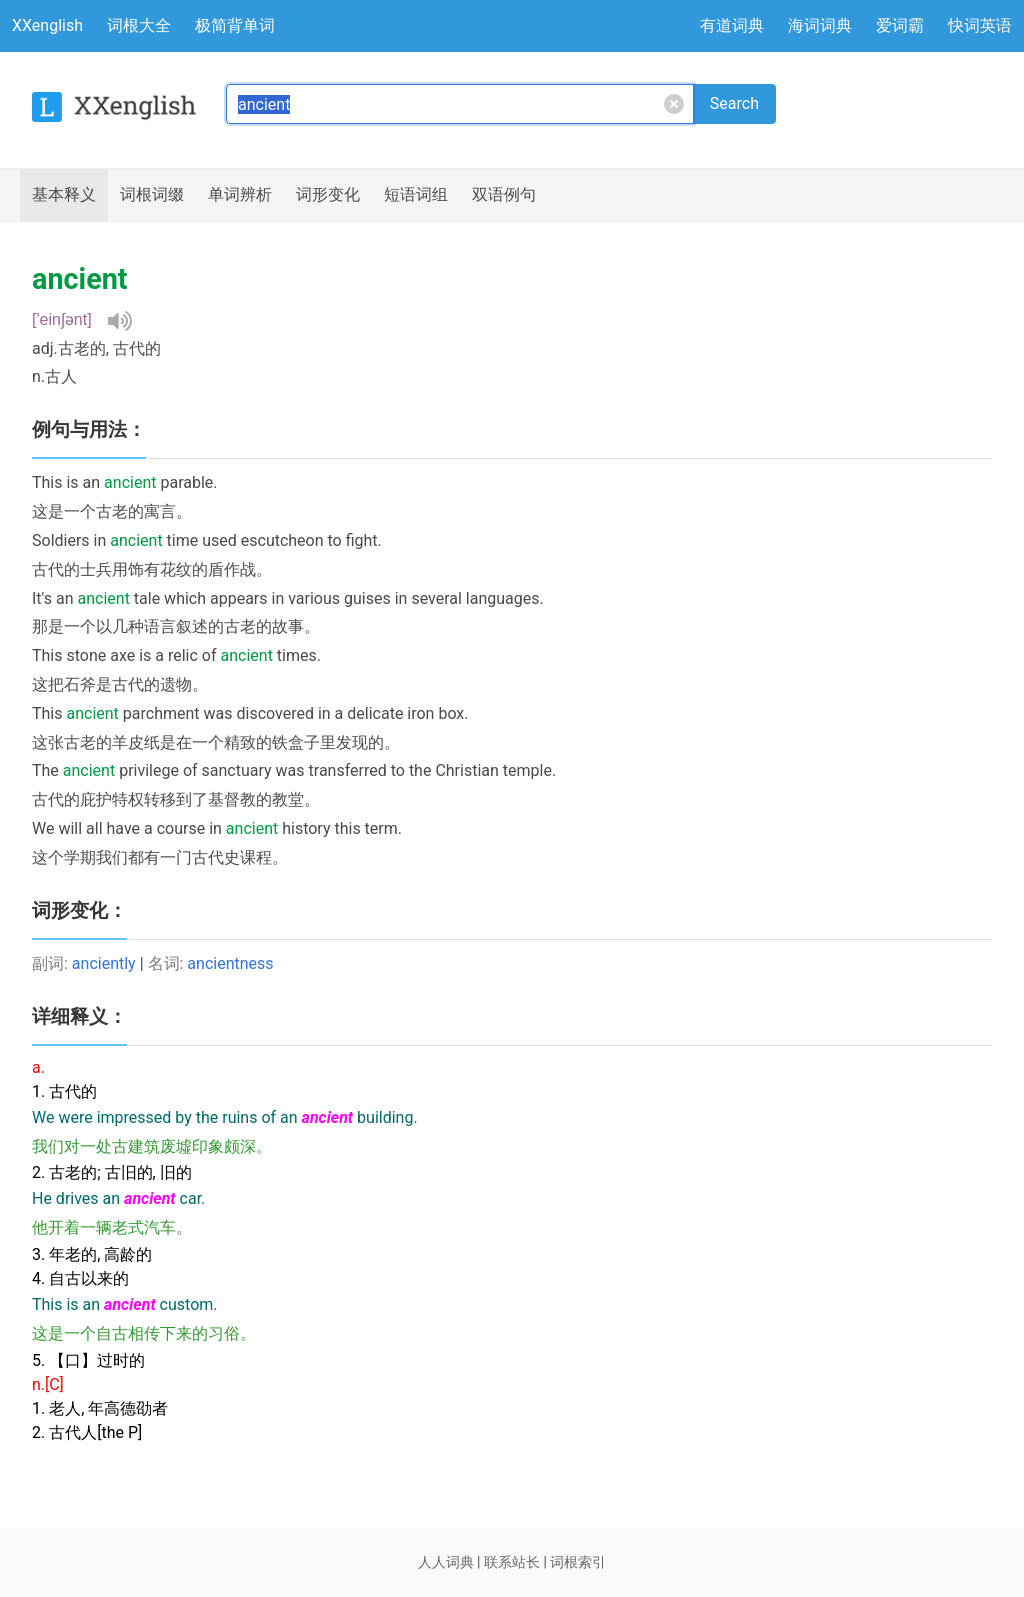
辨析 (240, 195)
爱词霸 (900, 25)
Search (734, 103)
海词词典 (820, 25)
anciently (104, 963)
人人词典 (446, 1562)
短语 (416, 195)
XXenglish (47, 25)
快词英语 (980, 25)
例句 (504, 195)
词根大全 (139, 25)
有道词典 (732, 25)
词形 (328, 195)
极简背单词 (235, 25)
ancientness (230, 963)
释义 (64, 195)
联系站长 (512, 1562)
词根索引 (578, 1562)
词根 (152, 195)
